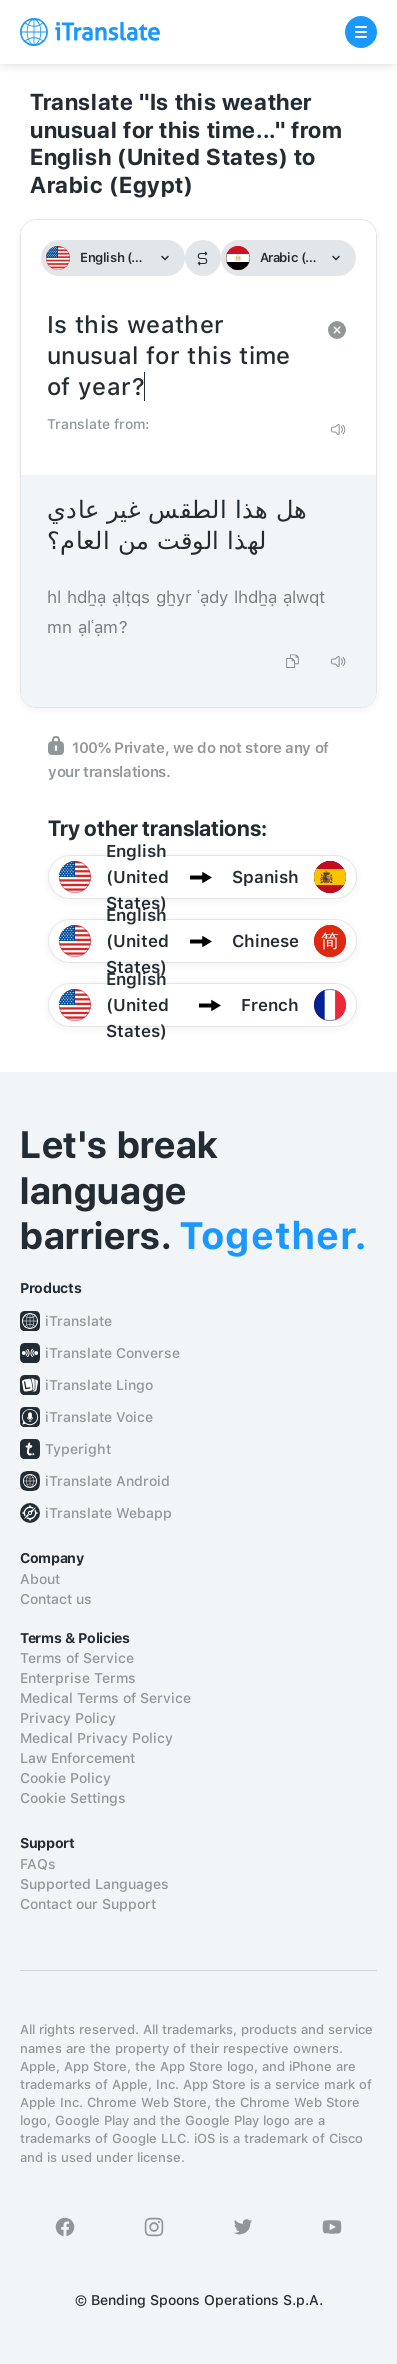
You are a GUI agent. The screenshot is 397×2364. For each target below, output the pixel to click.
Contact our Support (88, 1904)
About (40, 1579)
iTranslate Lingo (99, 1385)
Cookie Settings (73, 1798)
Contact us (56, 1599)
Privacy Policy (68, 1718)
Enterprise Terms (78, 1678)
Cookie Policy (65, 1778)
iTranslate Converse (112, 1353)
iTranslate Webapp (108, 1513)
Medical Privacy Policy (96, 1738)
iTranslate (78, 1321)
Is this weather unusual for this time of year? (178, 356)
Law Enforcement (77, 1758)
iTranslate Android (107, 1481)
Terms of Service (77, 1658)
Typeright (78, 1449)
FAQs (38, 1864)
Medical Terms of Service (105, 1698)
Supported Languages (94, 1884)
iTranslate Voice (99, 1417)
